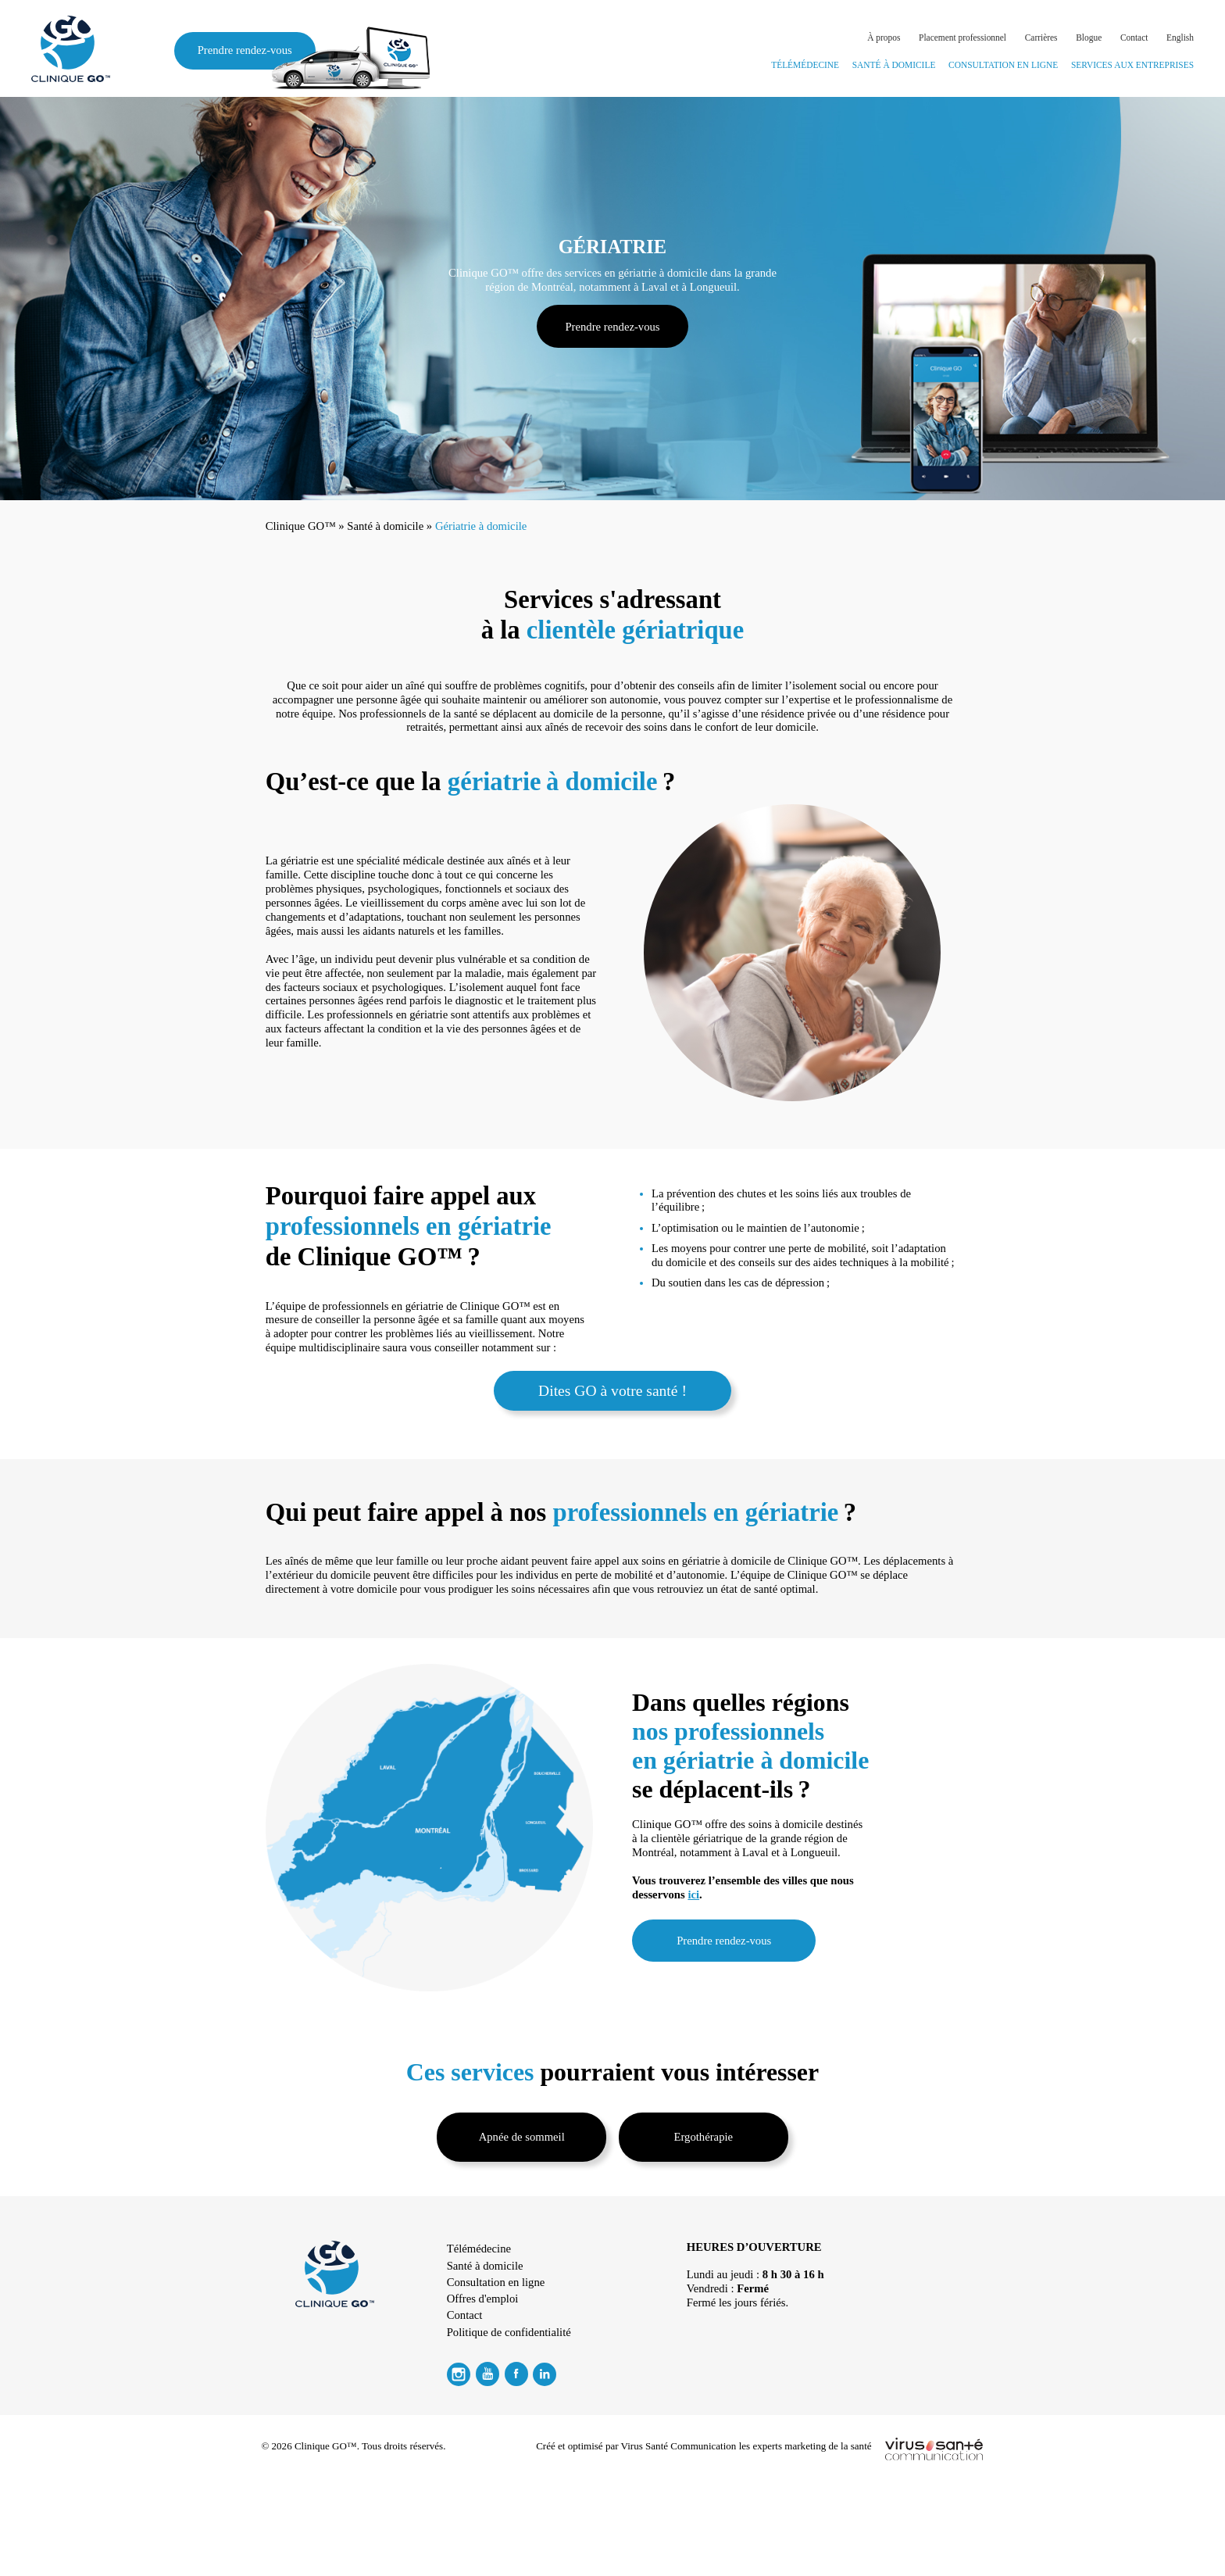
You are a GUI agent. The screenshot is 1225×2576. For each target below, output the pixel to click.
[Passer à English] (1180, 38)
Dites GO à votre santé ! (612, 1391)
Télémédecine (805, 65)
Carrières (1041, 37)
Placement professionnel (962, 37)
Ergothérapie (704, 2137)
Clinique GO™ (301, 526)
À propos (883, 37)
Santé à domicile (894, 65)
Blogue (1089, 37)
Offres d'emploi (483, 2298)
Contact (1134, 37)
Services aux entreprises (1132, 65)
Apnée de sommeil (522, 2137)
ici (693, 1894)
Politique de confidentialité (509, 2332)
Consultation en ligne (1003, 65)
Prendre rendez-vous (257, 51)
